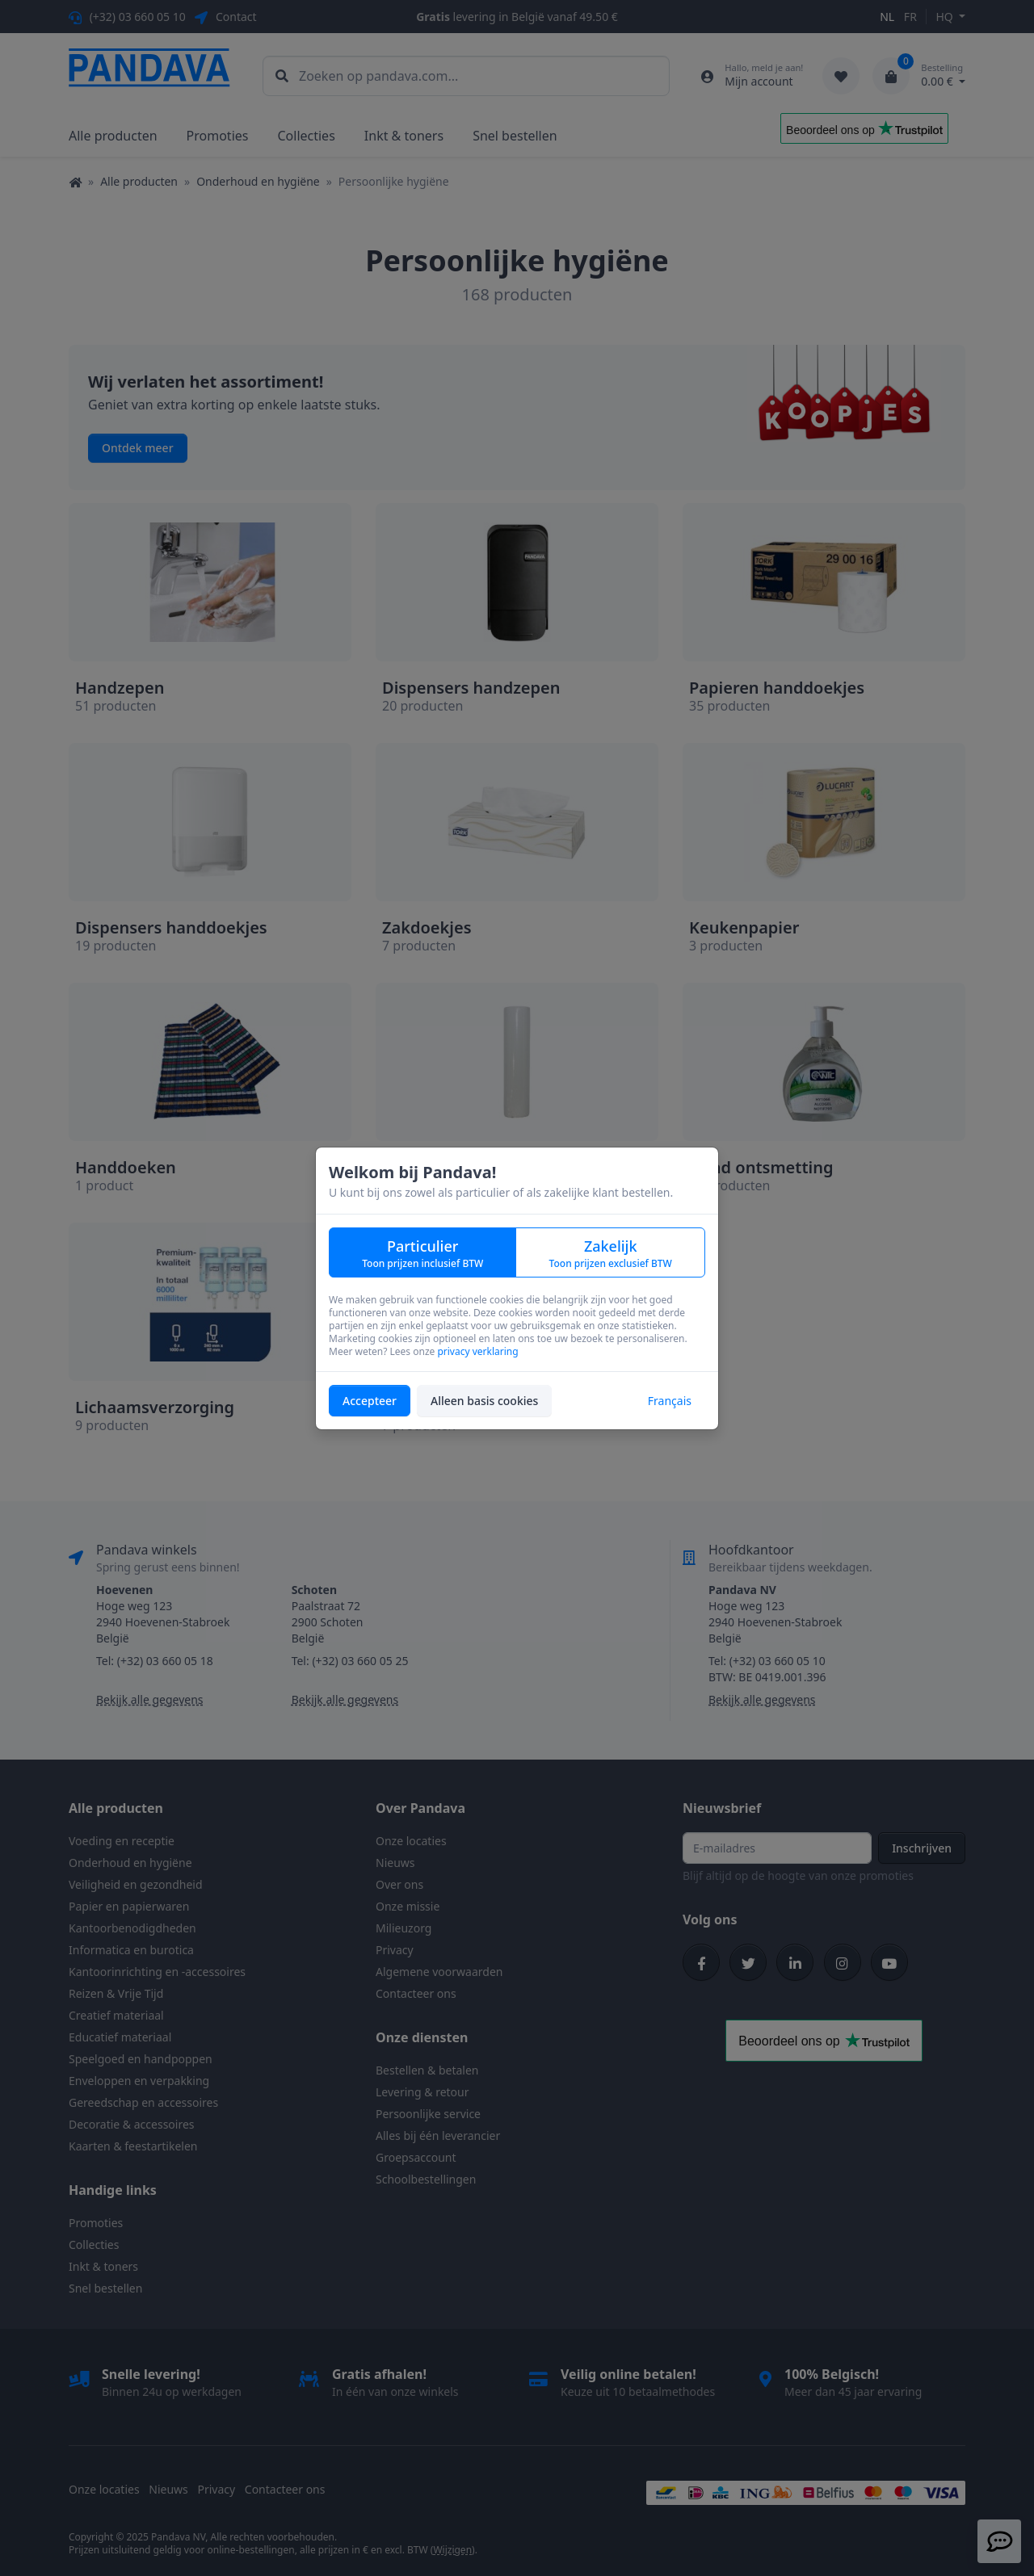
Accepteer (370, 1400)
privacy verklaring (477, 1351)
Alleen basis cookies (484, 1400)
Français (669, 1400)
